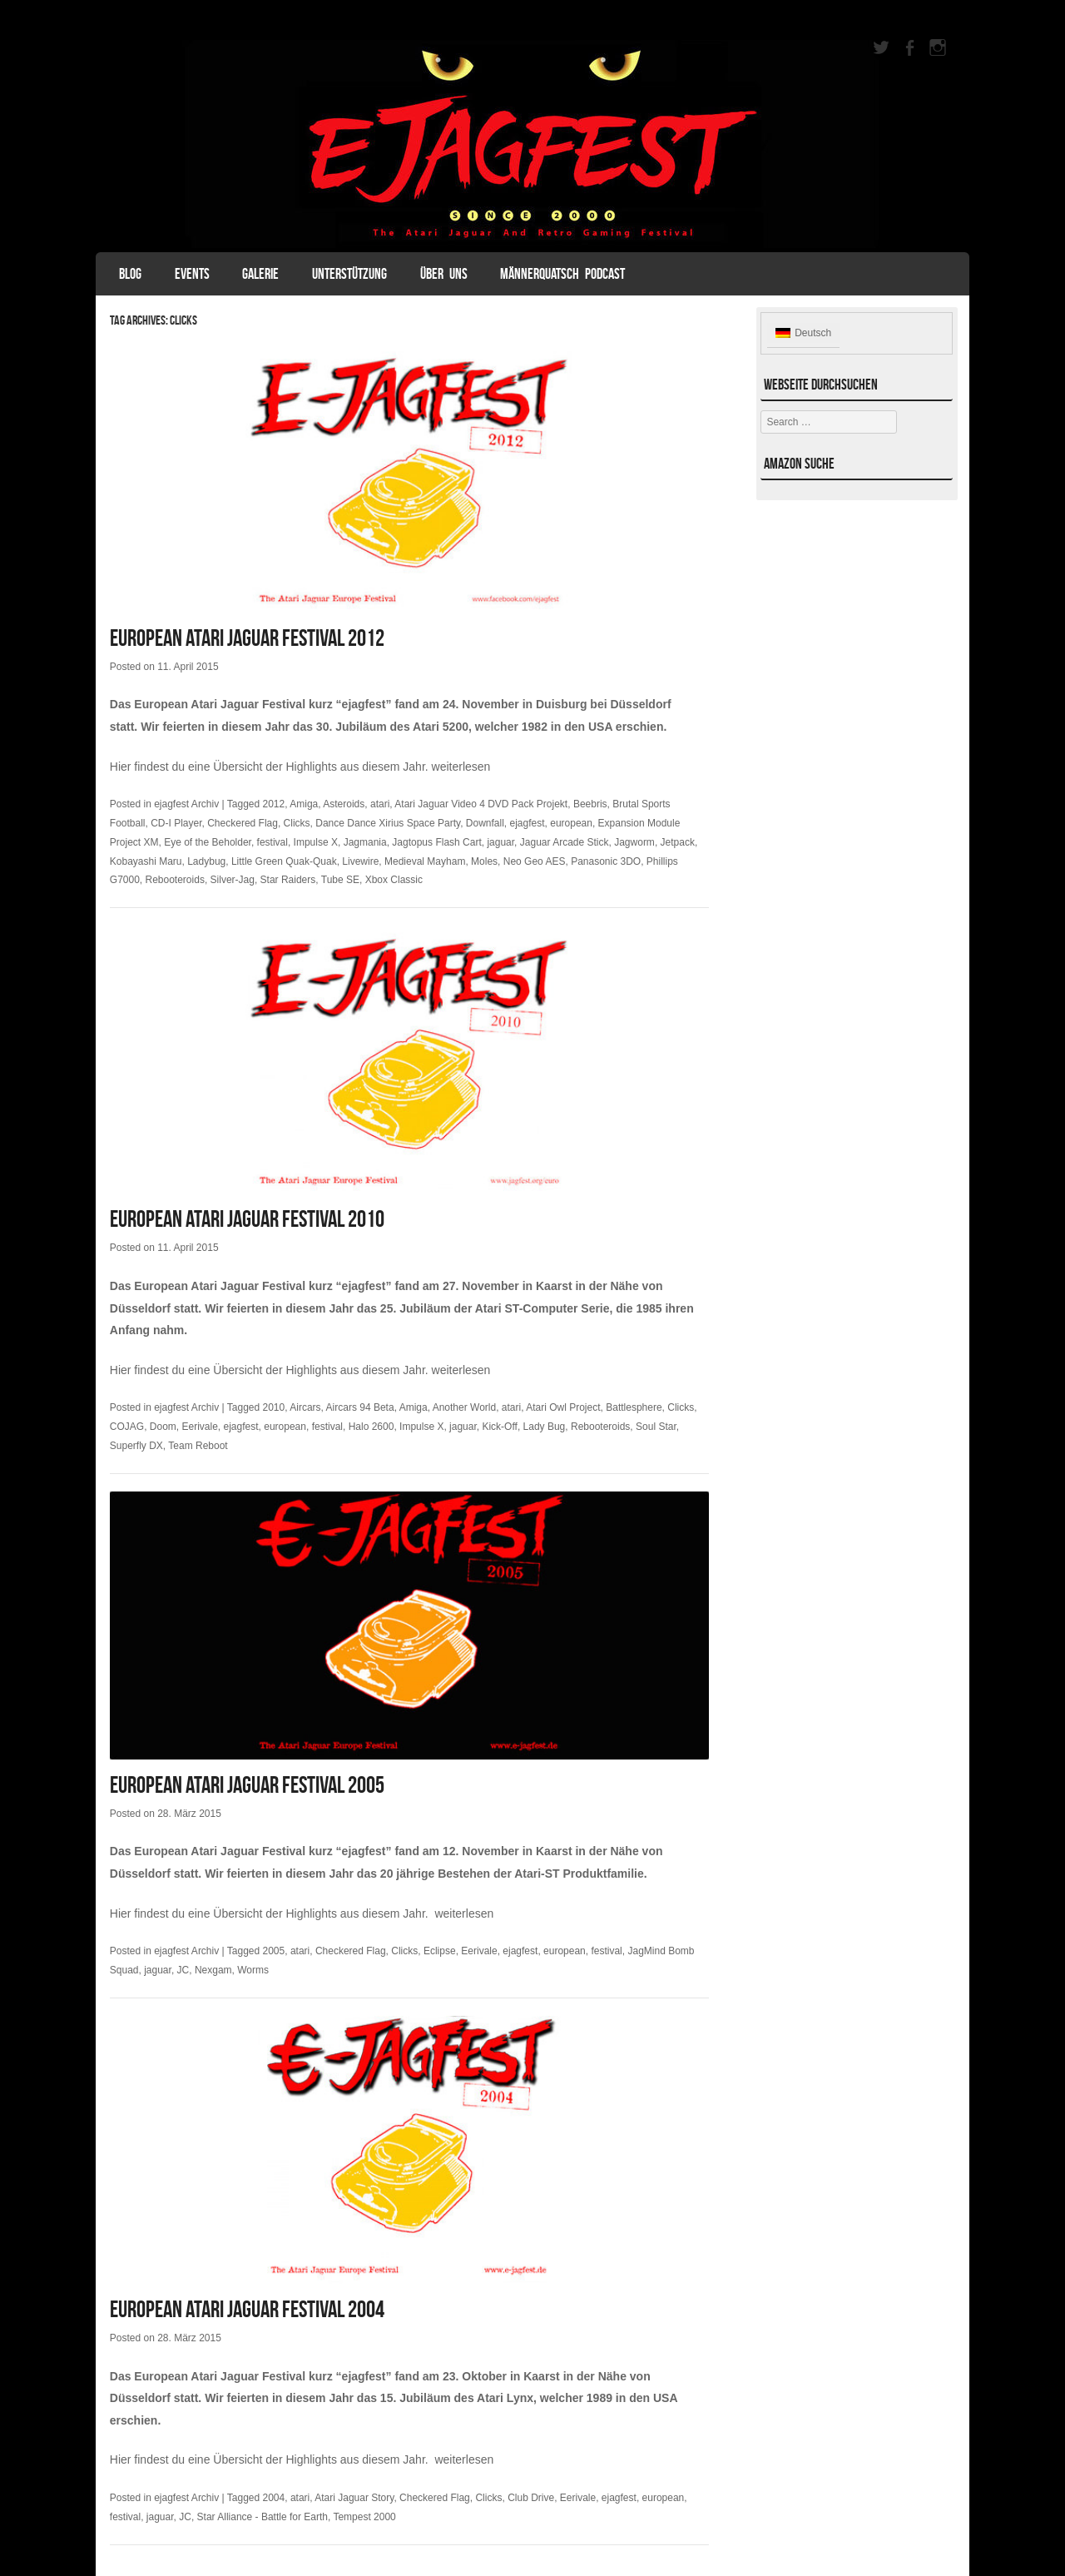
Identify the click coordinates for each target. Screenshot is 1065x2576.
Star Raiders (288, 880)
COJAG (127, 1426)
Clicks (297, 823)
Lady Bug (544, 1426)
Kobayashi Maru (146, 861)
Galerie (260, 274)
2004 (274, 2498)
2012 (274, 804)
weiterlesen (461, 766)
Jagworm (634, 842)
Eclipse (440, 1951)
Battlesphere (633, 1407)
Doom (163, 1426)
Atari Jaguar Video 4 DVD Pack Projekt (480, 804)
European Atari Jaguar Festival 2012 (247, 638)
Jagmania (365, 842)
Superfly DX (136, 1446)
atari (379, 804)
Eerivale (200, 1426)
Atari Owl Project (563, 1407)
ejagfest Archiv (186, 804)
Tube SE (340, 880)
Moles (484, 861)
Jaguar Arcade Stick (564, 842)
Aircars (305, 1407)
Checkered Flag (242, 823)
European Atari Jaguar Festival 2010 (247, 1219)
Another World (464, 1407)
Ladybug (206, 861)
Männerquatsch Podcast (562, 274)
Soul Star (656, 1426)
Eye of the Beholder (207, 842)
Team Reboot (197, 1446)
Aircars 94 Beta (360, 1407)
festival (272, 842)
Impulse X (316, 842)
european (571, 823)
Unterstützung (349, 274)
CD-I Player (176, 823)
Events (192, 274)
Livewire (360, 861)
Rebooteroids (175, 880)
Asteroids (343, 804)
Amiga (304, 804)
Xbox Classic (394, 880)
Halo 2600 (371, 1426)
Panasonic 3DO (606, 861)
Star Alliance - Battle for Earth (262, 2517)
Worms (253, 1970)
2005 (274, 1951)
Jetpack (678, 842)
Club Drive (531, 2498)
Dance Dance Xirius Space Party (387, 823)
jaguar (500, 842)
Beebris (590, 804)
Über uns (444, 274)
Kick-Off (499, 1426)
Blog (130, 274)
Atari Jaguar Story (354, 2498)
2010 (274, 1407)
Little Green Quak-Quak (284, 861)
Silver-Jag (233, 880)
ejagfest (527, 823)
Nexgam (213, 1970)
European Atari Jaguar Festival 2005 (247, 1785)
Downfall (485, 823)
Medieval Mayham (424, 861)
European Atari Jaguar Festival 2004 (247, 2309)
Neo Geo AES (534, 861)
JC (183, 1970)
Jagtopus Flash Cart (436, 842)
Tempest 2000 (364, 2517)
